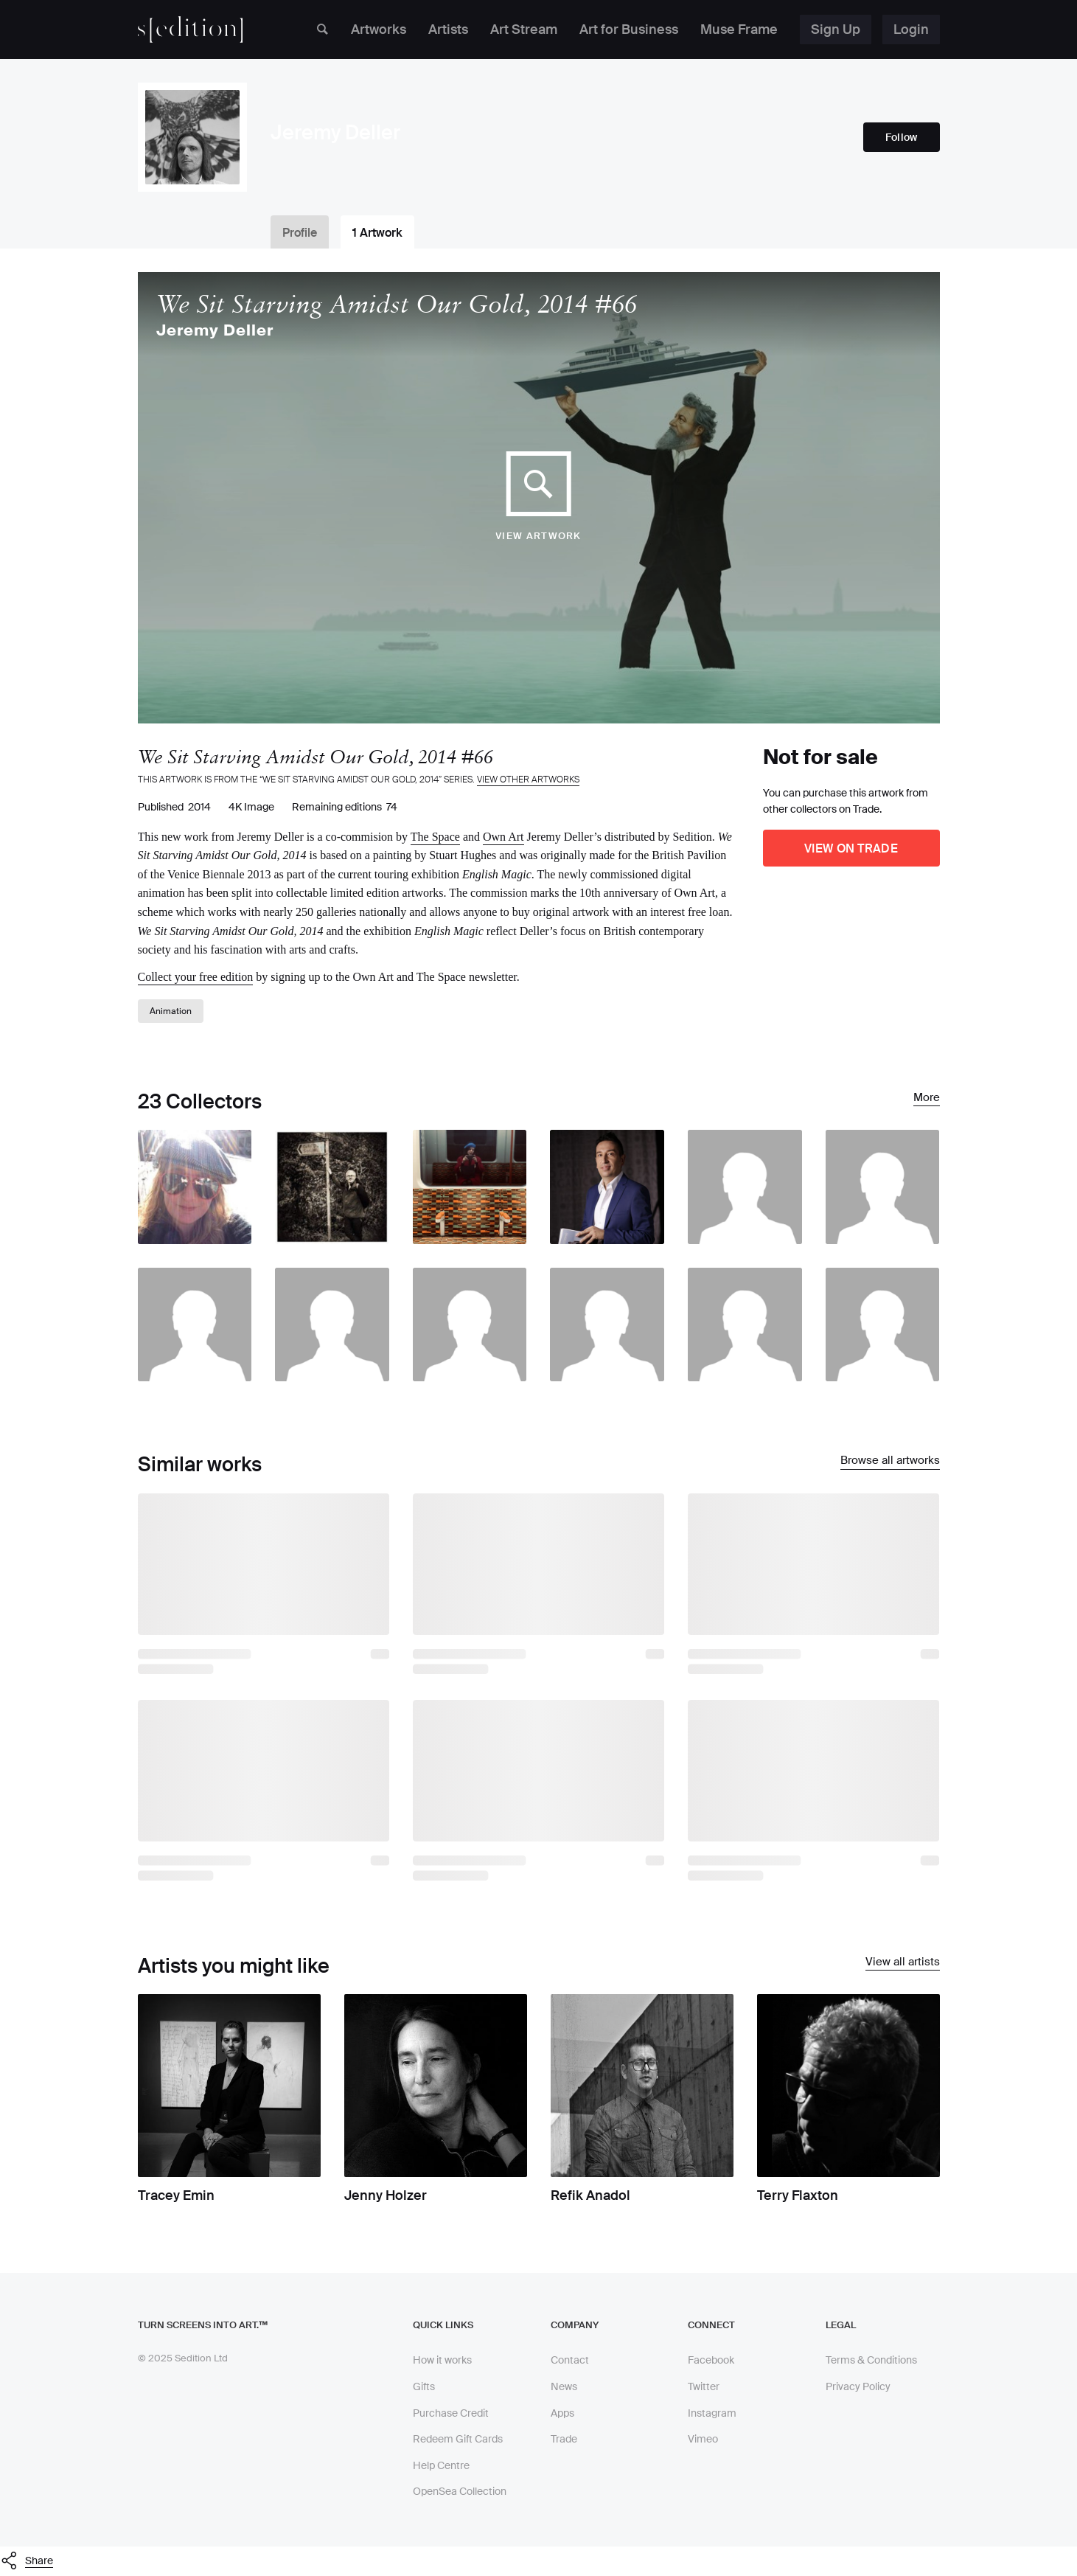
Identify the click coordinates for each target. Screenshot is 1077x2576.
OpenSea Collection (459, 2491)
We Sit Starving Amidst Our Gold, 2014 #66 (396, 304)
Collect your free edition (196, 977)
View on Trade (851, 848)
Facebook (711, 2360)
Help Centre (441, 2465)
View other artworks (528, 779)
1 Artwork (377, 232)
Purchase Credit (451, 2413)
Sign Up (835, 29)
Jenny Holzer (385, 2195)
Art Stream (523, 29)
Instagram (712, 2413)
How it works (442, 2360)
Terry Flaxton (797, 2195)
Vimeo (703, 2438)
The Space (435, 836)
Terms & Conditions (871, 2360)
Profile (299, 232)
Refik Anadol (590, 2195)
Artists (448, 29)
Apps (562, 2413)
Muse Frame (739, 29)
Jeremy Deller (215, 331)
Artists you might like (234, 1966)
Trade (564, 2438)
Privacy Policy (858, 2386)
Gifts (424, 2386)
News (564, 2386)
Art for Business (628, 29)
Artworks (378, 29)
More (926, 1098)
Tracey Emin (176, 2195)
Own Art (503, 836)
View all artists (902, 1962)
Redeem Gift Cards (458, 2438)
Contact (570, 2360)
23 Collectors (200, 1101)
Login (911, 29)
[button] (538, 2561)
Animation (171, 1011)
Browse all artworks (890, 1461)
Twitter (703, 2386)
